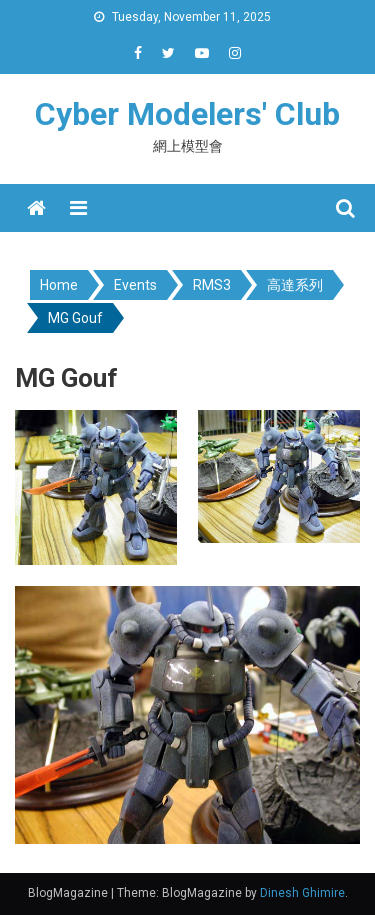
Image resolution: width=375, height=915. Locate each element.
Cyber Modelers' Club (187, 114)
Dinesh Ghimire (302, 893)
